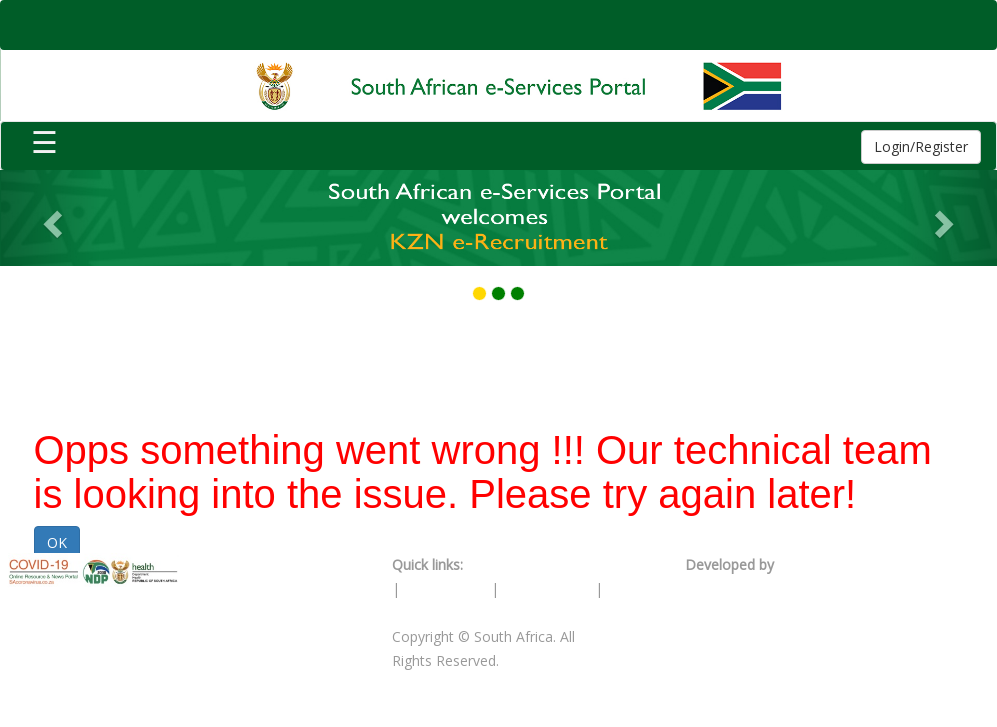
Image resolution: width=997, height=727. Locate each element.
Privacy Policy (549, 588)
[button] (50, 218)
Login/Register (921, 146)
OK (57, 542)
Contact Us (428, 612)
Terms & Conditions (532, 564)
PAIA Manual (445, 588)
